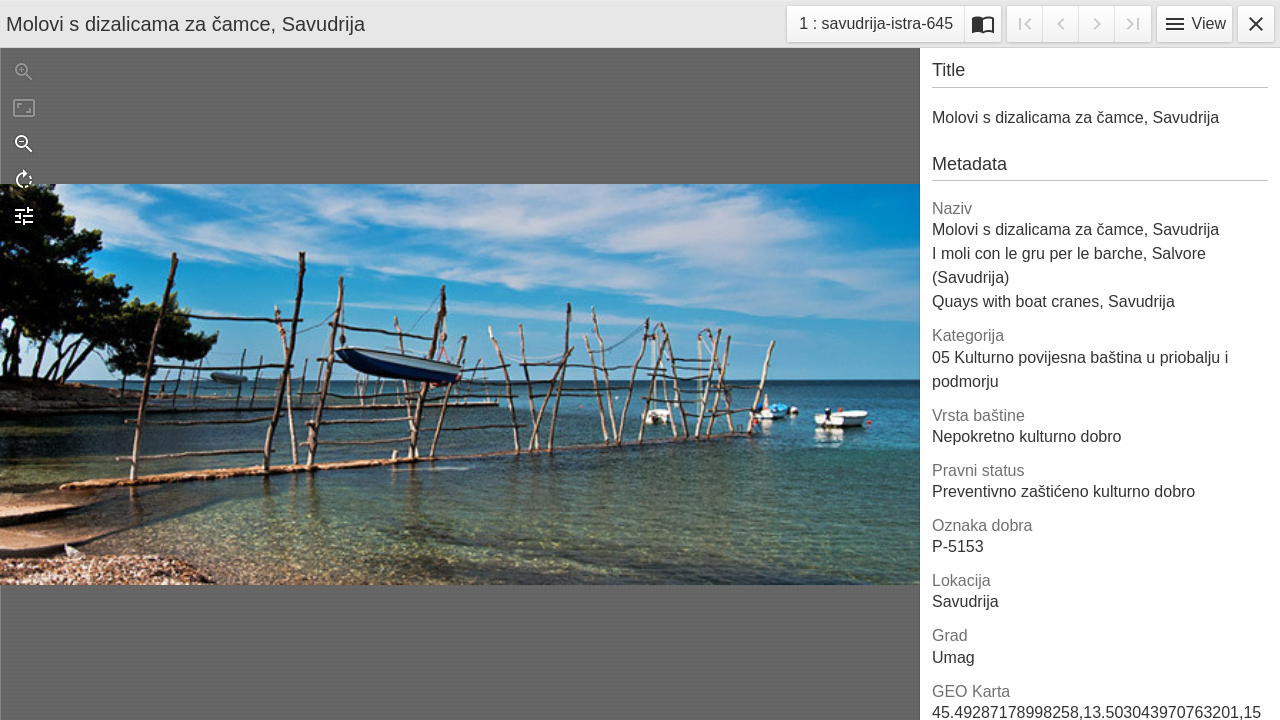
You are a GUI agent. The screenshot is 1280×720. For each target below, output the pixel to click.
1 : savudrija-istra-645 (875, 26)
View (1194, 24)
